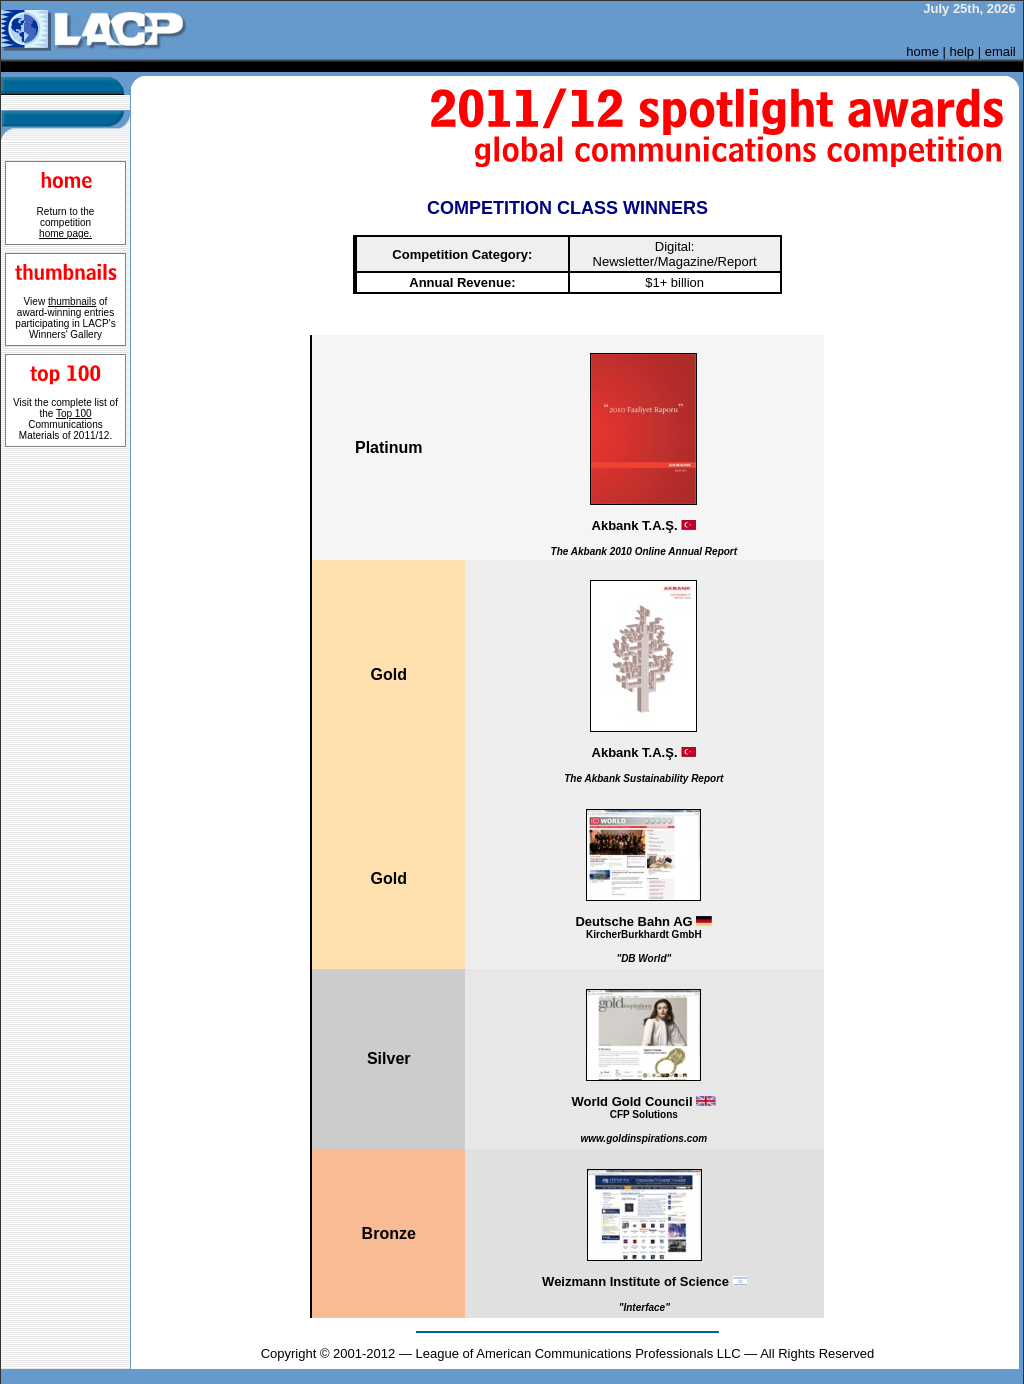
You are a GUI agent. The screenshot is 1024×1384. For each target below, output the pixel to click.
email (1000, 51)
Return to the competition (66, 222)
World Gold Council (643, 1119)
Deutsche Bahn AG (644, 939)
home (922, 51)
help (962, 51)
